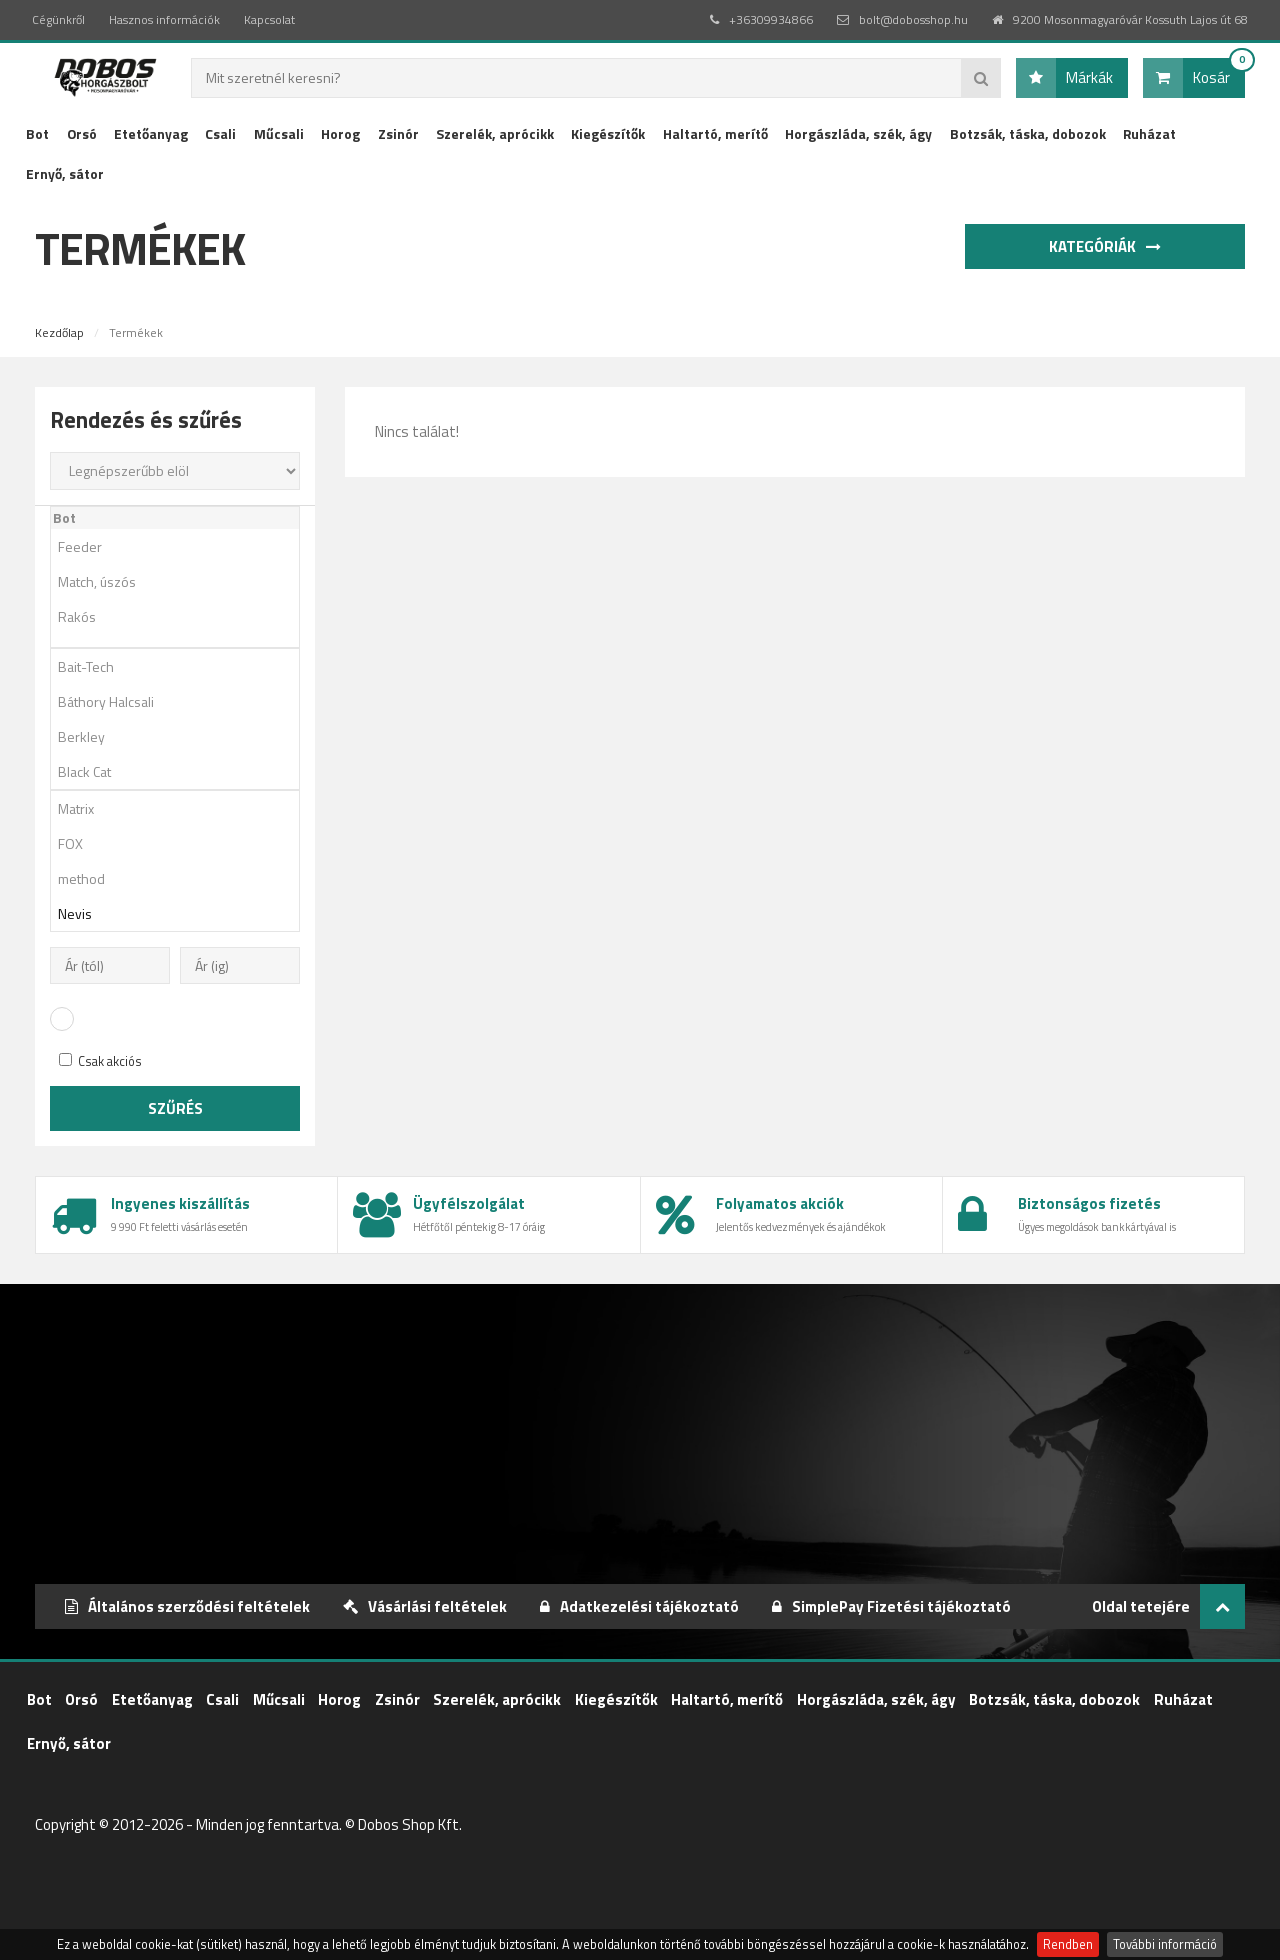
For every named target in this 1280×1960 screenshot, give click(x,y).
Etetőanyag (151, 133)
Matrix (182, 808)
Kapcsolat (269, 19)
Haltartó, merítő (715, 133)
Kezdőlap (59, 332)
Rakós (182, 616)
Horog (340, 133)
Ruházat (1149, 133)
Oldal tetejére (1168, 1606)
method (182, 878)
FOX (182, 843)
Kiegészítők (608, 133)
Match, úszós (182, 581)
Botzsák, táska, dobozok (1028, 133)
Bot (37, 133)
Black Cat (182, 771)
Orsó (82, 133)
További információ (1165, 1944)
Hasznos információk (164, 19)
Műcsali (279, 133)
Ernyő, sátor (65, 173)
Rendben (1068, 1944)
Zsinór (398, 133)
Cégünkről (58, 19)
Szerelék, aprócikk (495, 133)
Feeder (182, 546)
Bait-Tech (182, 666)
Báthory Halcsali (182, 701)
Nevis (182, 913)
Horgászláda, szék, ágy (858, 133)
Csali (220, 133)
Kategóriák (1109, 246)
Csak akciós (100, 1061)
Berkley (182, 736)
